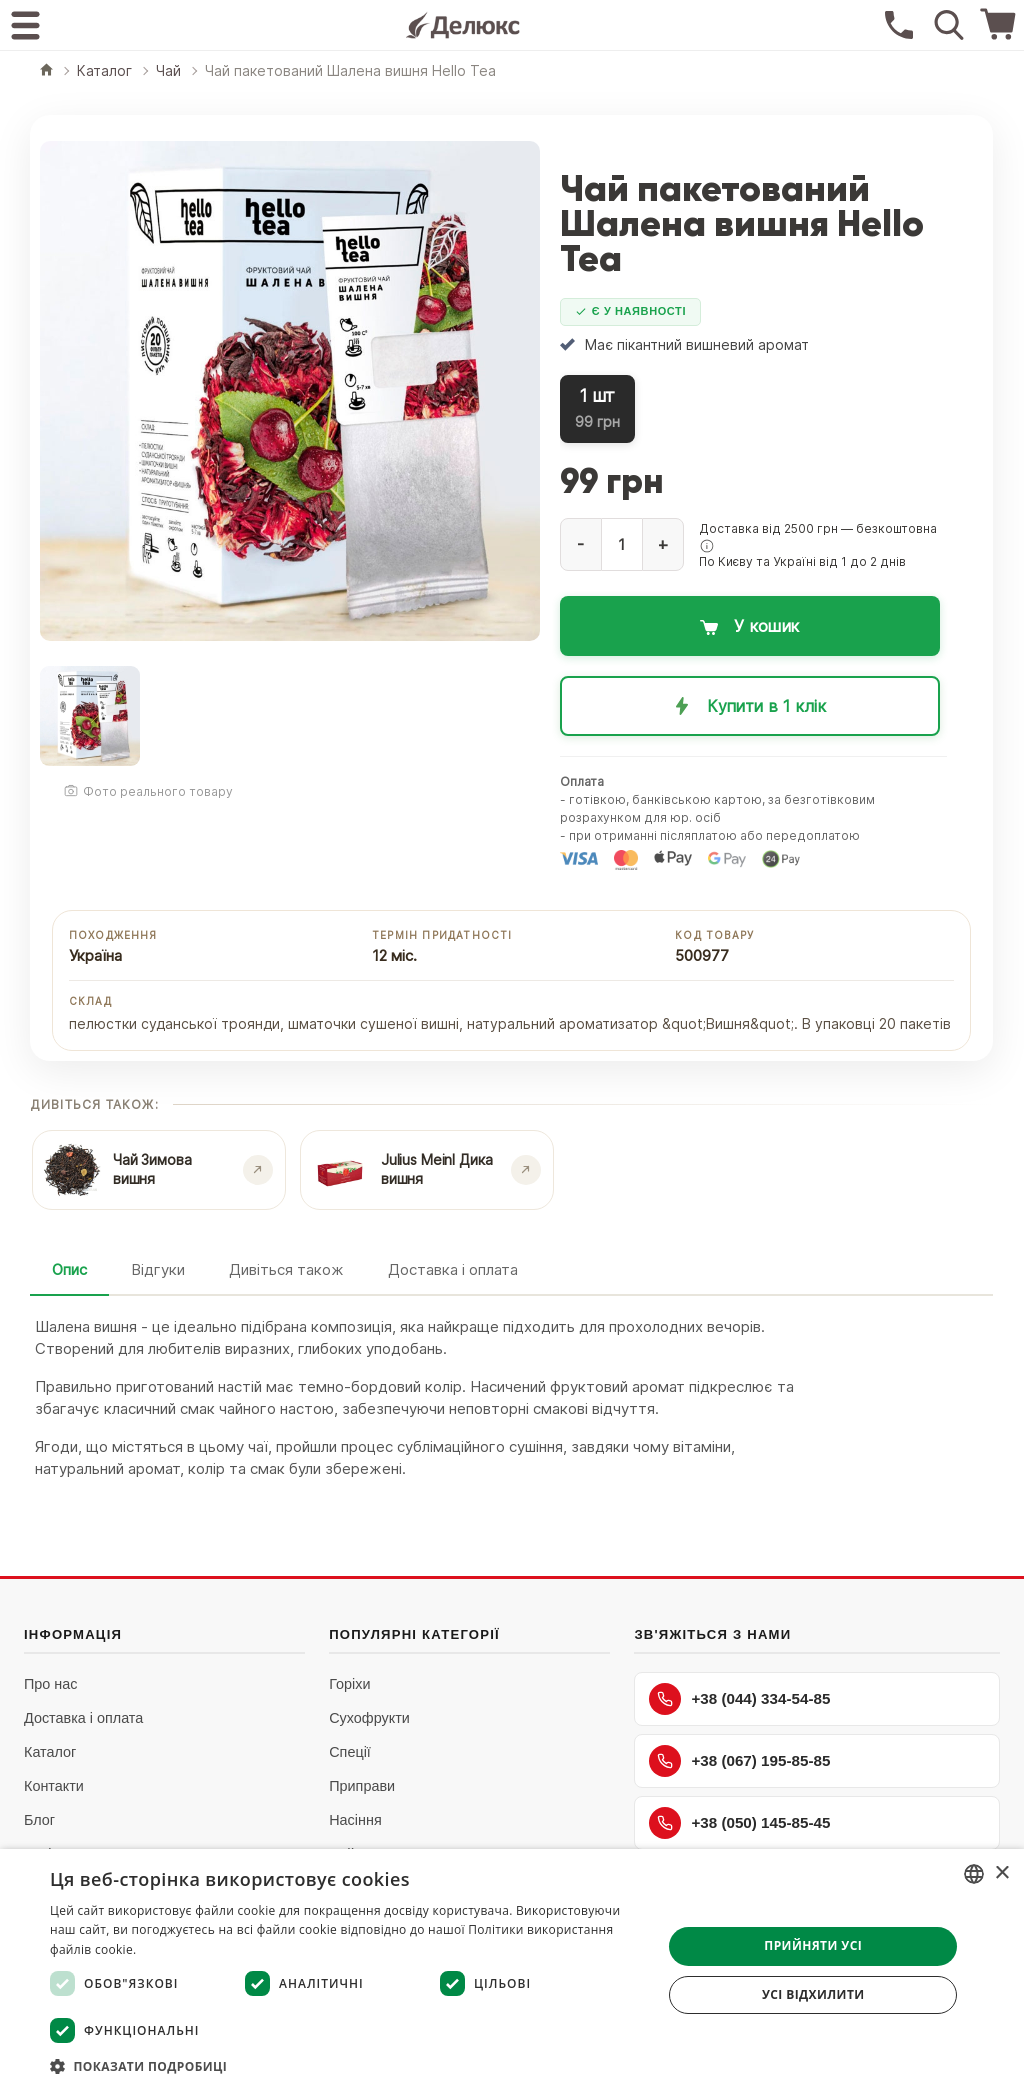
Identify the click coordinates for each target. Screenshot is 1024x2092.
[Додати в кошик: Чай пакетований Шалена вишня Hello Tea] (750, 626)
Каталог (50, 1752)
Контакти (54, 1786)
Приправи (362, 1786)
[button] (707, 546)
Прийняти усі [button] (813, 1945)
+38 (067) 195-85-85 (739, 1761)
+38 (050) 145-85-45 (739, 1823)
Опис (69, 1269)
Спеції (350, 1752)
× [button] (1001, 1873)
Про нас (51, 1684)
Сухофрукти (369, 1718)
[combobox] (974, 1874)
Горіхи (349, 1684)
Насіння (355, 1820)
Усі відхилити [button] (813, 1994)
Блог (39, 1820)
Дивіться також (286, 1269)
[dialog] (512, 1970)
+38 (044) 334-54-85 (739, 1699)
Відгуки (158, 1269)
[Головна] (46, 71)
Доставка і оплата (453, 1269)
